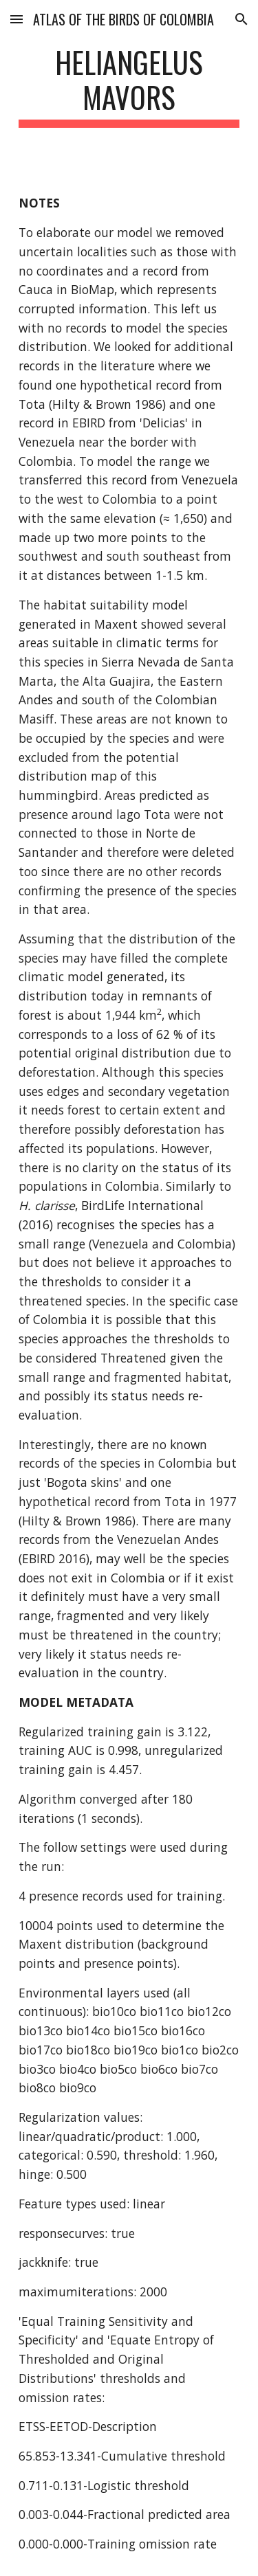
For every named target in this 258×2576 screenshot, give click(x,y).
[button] (16, 19)
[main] (129, 85)
